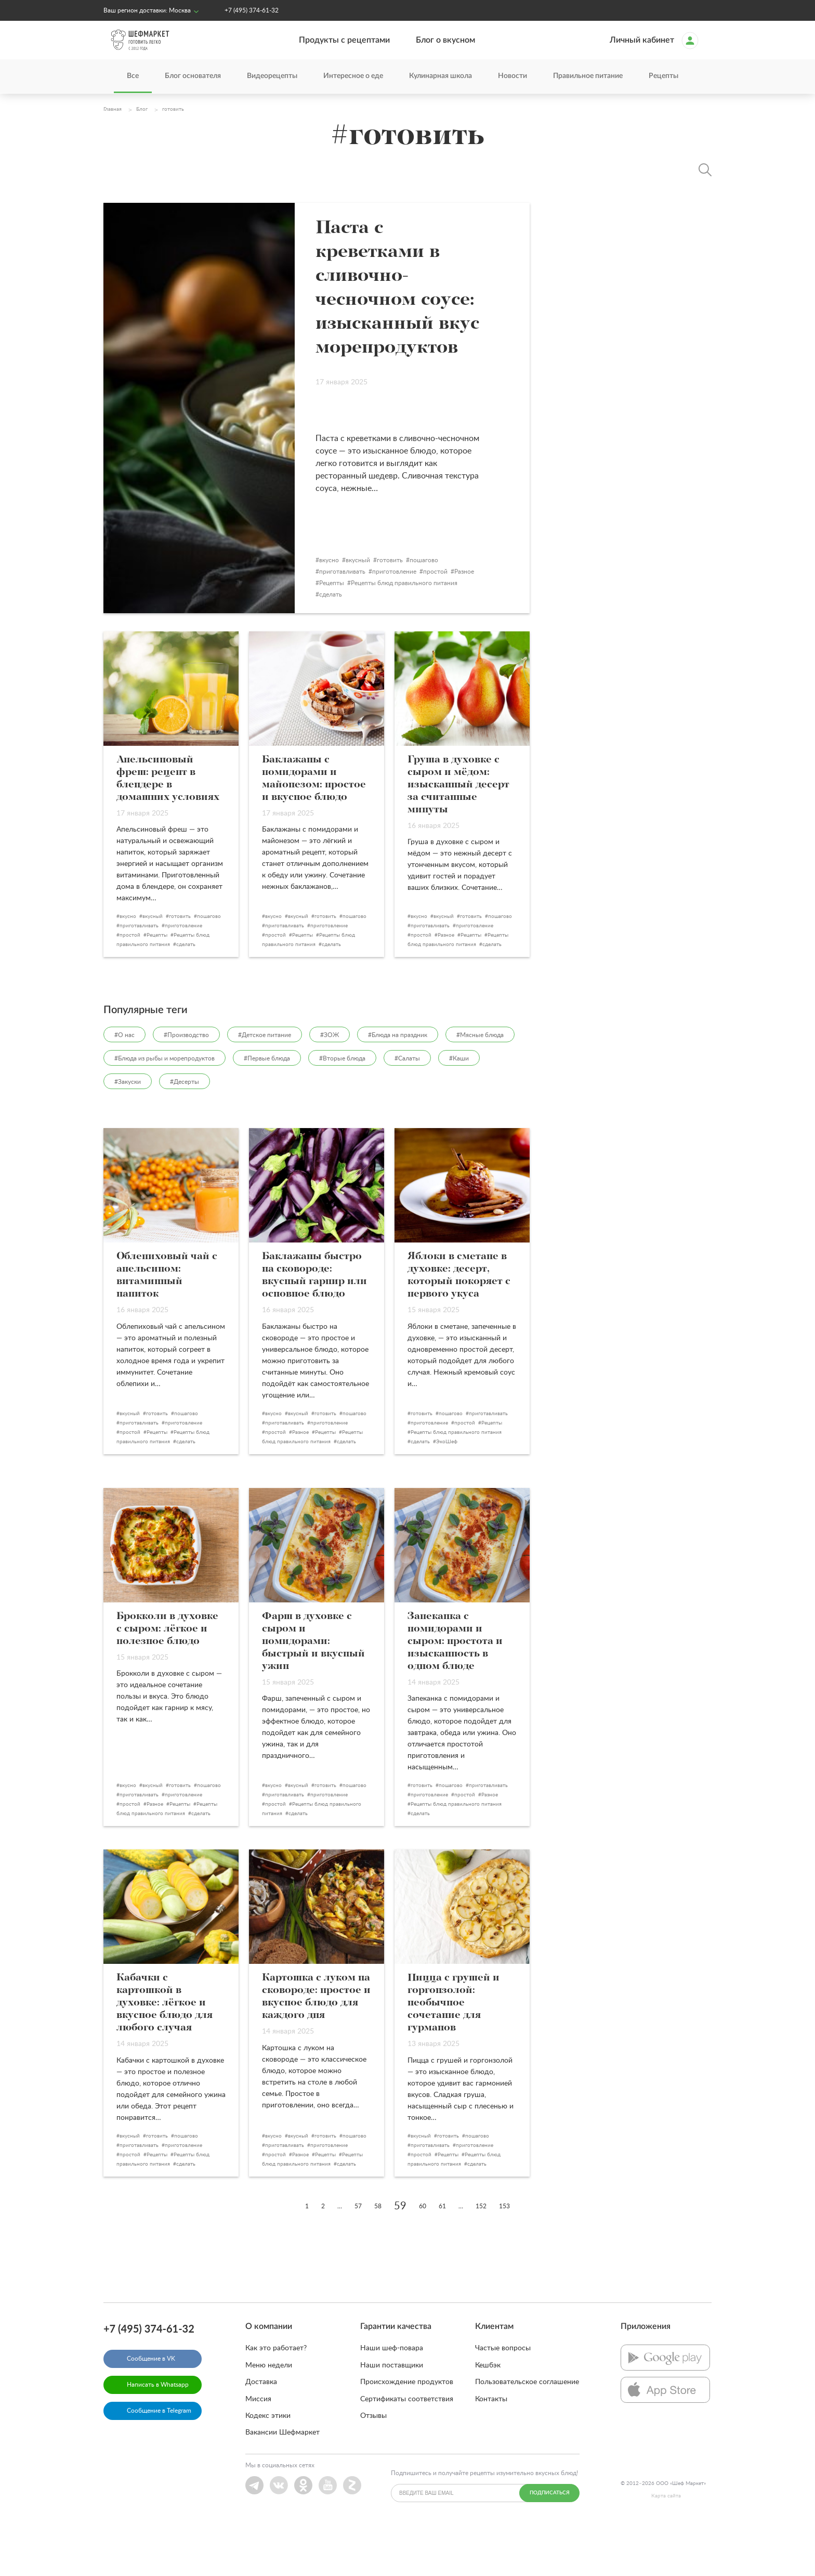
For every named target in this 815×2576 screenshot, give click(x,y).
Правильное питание (588, 76)
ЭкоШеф (446, 1489)
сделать (352, 642)
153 (504, 2254)
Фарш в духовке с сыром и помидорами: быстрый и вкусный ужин (313, 1689)
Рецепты (663, 76)
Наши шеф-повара (391, 2396)
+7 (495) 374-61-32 (252, 10)
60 (422, 2254)
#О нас (124, 1083)
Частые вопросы (503, 2396)
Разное (486, 619)
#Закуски (127, 1130)
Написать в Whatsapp (158, 2432)
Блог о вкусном (445, 40)
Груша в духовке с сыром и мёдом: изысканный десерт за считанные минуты (458, 832)
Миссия (258, 2447)
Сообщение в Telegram (159, 2458)
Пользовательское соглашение (527, 2429)
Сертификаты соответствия (406, 2447)
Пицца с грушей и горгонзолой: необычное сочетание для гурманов (453, 2051)
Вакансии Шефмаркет (282, 2480)
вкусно (351, 608)
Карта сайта (666, 2543)
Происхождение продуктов (406, 2429)
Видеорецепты (272, 76)
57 (358, 2254)
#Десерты (184, 1130)
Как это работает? (276, 2396)
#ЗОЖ (329, 1083)
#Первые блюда (267, 1106)
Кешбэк (488, 2413)
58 (378, 2254)
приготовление (416, 619)
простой (457, 619)
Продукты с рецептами (344, 40)
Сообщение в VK (151, 2406)
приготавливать (364, 619)
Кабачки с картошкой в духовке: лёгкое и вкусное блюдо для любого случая (164, 2051)
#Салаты (407, 1106)
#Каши (459, 1106)
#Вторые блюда (342, 1106)
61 (442, 2254)
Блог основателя (193, 76)
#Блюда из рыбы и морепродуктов (164, 1106)
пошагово (445, 608)
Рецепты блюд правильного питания (426, 631)
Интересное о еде (353, 76)
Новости (512, 76)
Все (133, 76)
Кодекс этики (268, 2463)
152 (481, 2254)
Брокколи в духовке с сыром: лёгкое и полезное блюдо (167, 1676)
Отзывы (373, 2463)
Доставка (261, 2429)
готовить (412, 608)
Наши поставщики (391, 2413)
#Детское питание (264, 1083)
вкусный (379, 608)
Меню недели (268, 2413)
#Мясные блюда (480, 1083)
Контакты (491, 2447)
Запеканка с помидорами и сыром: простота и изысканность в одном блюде (455, 1689)
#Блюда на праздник (397, 1083)
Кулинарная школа (440, 76)
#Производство (186, 1083)
